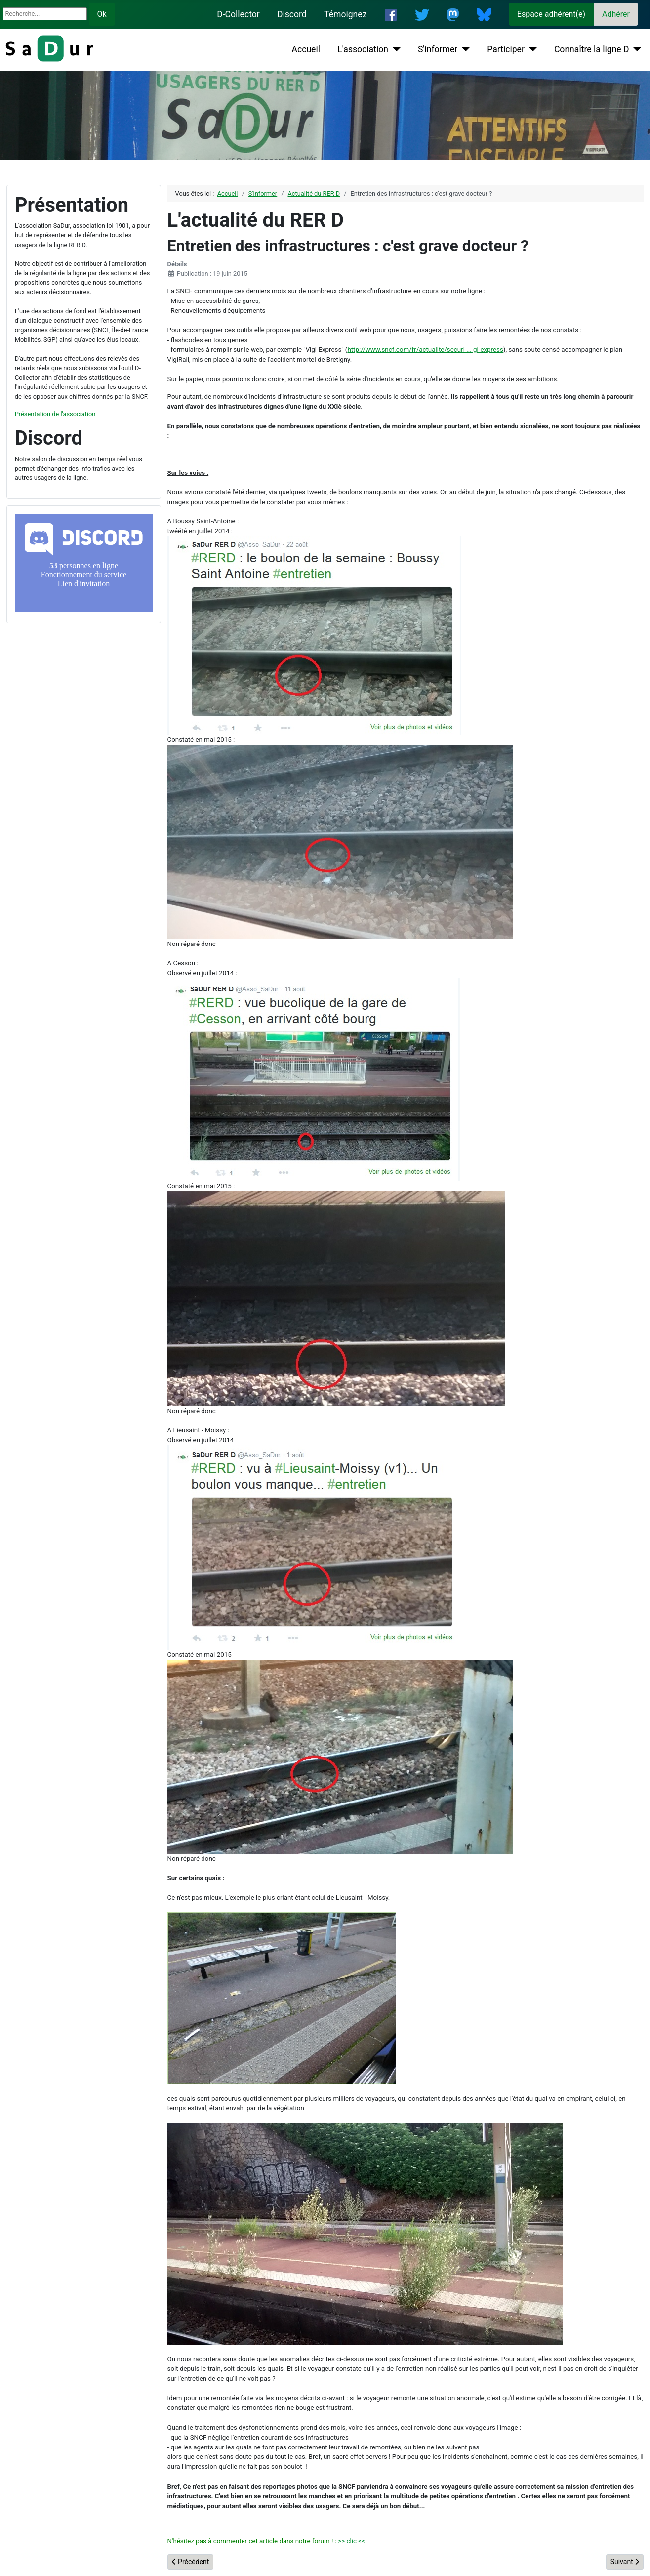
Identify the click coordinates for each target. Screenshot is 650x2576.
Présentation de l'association (55, 414)
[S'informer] (463, 49)
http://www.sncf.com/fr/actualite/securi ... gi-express (425, 349)
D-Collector (238, 14)
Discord (292, 14)
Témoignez (345, 14)
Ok (102, 14)
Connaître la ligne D (591, 49)
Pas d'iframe (84, 563)
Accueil (306, 49)
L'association (362, 49)
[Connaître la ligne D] (635, 49)
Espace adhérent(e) (551, 14)
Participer (506, 49)
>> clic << (351, 2541)
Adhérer (616, 14)
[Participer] (531, 49)
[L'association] (394, 49)
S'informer (437, 49)
